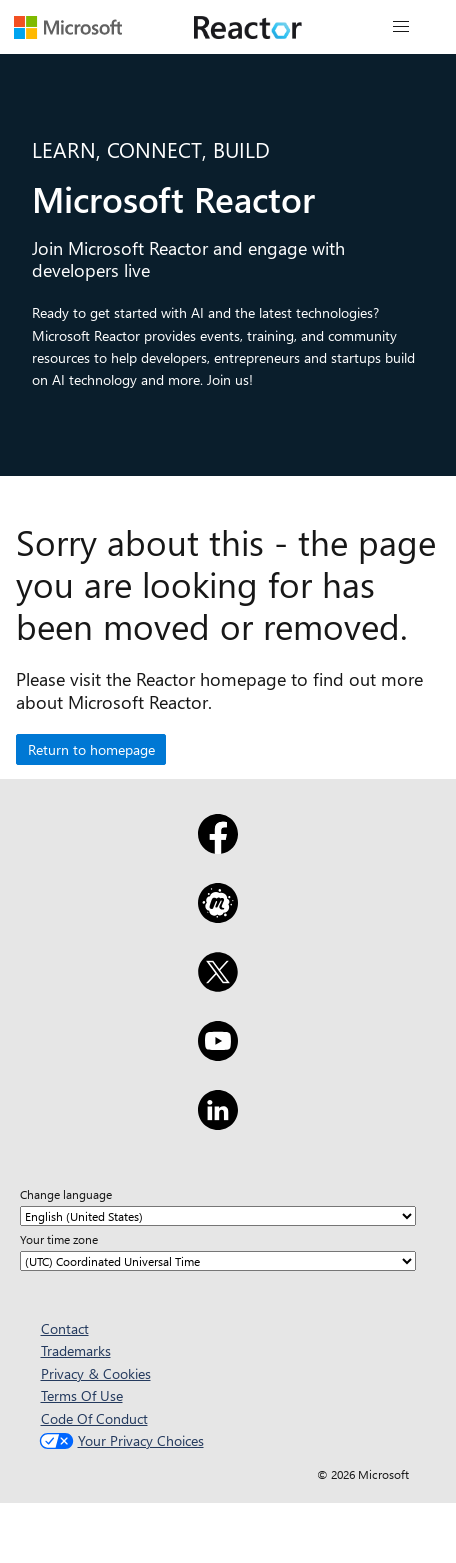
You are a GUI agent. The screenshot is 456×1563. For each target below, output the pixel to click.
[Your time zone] (218, 1261)
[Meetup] (217, 916)
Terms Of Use (82, 1395)
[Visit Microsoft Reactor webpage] (248, 27)
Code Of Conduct (94, 1418)
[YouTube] (217, 1054)
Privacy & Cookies (96, 1373)
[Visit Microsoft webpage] (68, 27)
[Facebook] (217, 847)
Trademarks (76, 1350)
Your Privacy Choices (119, 1440)
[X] (217, 985)
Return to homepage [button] (91, 749)
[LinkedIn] (217, 1123)
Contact (65, 1328)
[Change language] (218, 1216)
